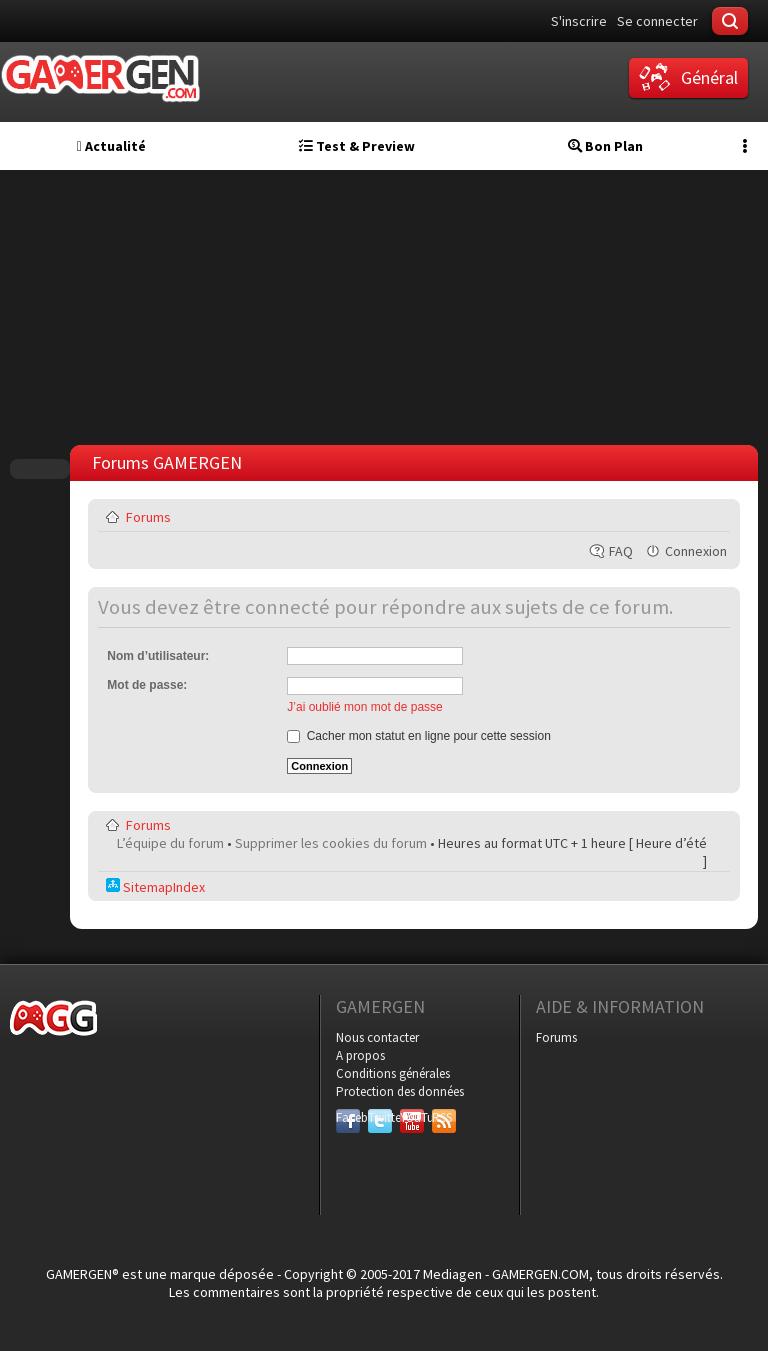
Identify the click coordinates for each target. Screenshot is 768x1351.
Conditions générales (393, 1073)
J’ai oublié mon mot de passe (364, 707)
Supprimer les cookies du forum (331, 843)
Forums (148, 517)
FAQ (621, 551)
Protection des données (400, 1091)
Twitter (380, 1117)
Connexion (696, 551)
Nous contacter (377, 1037)
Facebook (348, 1117)
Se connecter (657, 21)
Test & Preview (357, 146)
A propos (360, 1055)
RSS (442, 1117)
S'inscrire (579, 21)
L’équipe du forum (170, 843)
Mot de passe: (147, 685)
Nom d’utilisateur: (158, 656)
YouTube (412, 1117)
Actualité (111, 146)
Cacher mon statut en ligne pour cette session (418, 736)
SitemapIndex (155, 887)
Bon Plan (605, 146)
